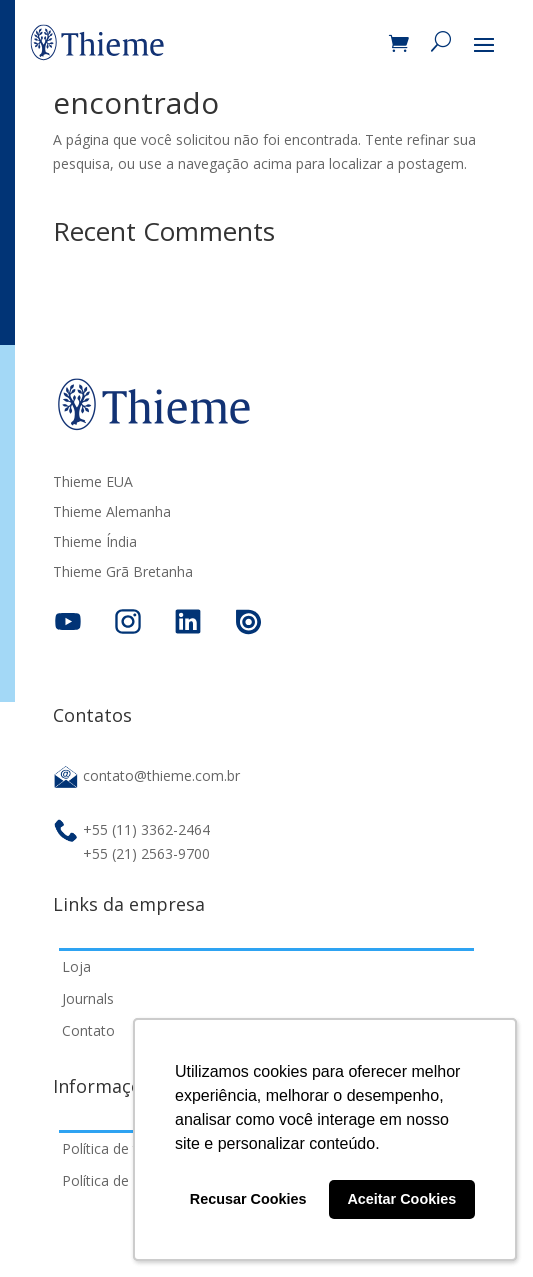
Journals (88, 998)
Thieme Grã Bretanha (123, 573)
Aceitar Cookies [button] (401, 1199)
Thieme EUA (93, 483)
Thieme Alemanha (112, 513)
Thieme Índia (95, 543)
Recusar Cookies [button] (248, 1199)
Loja (76, 966)
